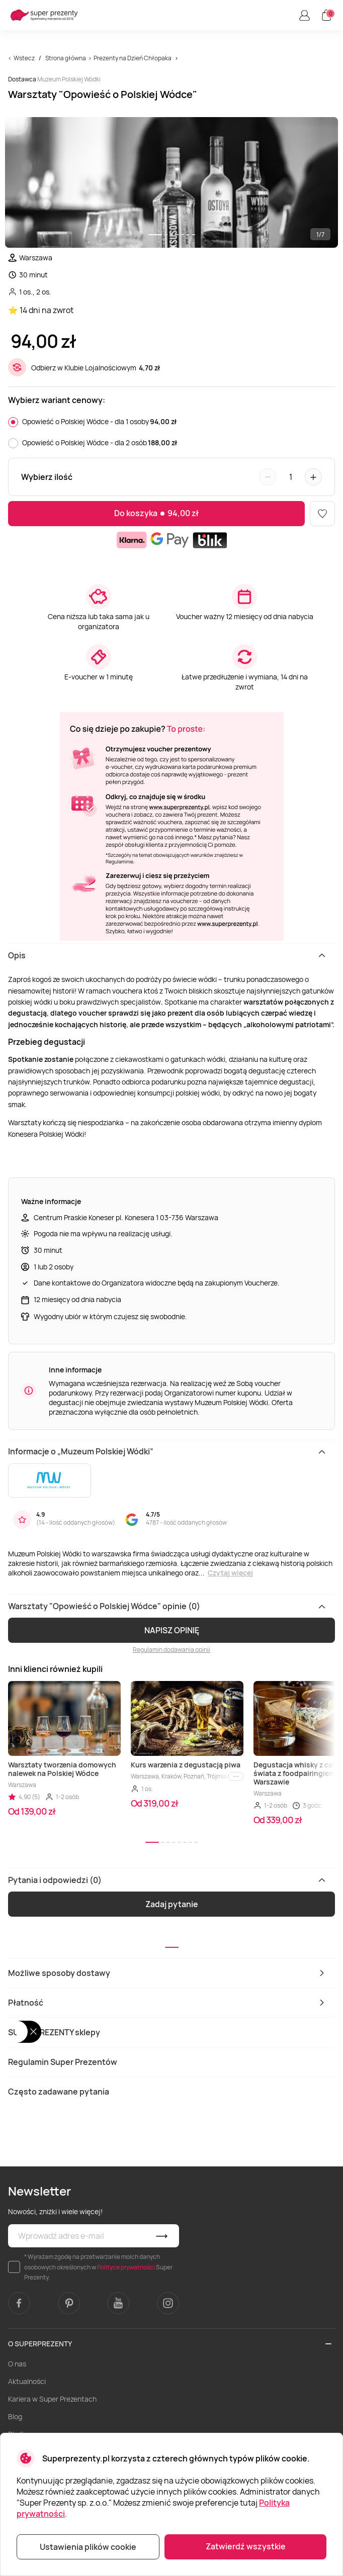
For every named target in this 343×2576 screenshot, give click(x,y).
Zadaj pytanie (171, 1904)
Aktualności (27, 2381)
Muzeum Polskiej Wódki (69, 79)
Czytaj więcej (230, 1572)
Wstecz (24, 58)
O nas (17, 2363)
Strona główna (65, 58)
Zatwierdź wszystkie (246, 2546)
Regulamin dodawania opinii (171, 1649)
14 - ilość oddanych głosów (76, 1522)
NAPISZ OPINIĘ (171, 1630)
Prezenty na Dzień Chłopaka (133, 58)
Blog (15, 2416)
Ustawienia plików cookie (88, 2546)
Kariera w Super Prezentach (52, 2399)
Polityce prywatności (126, 2267)
